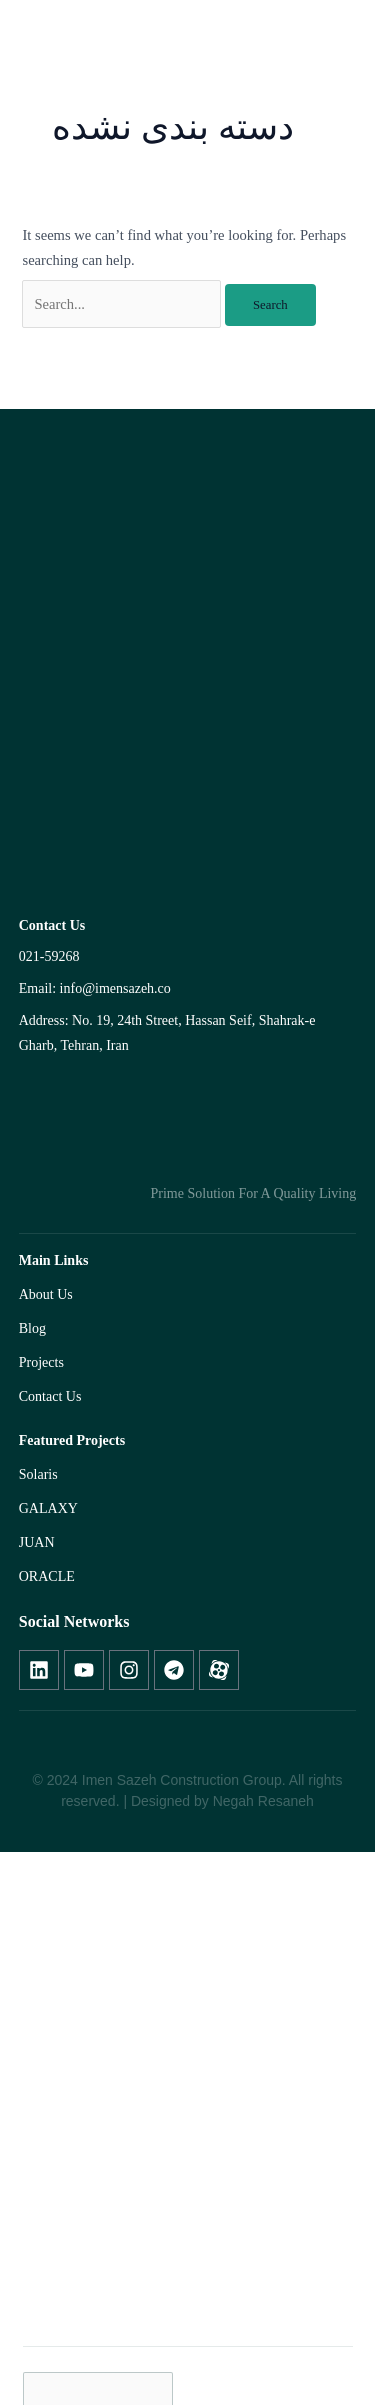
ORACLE (47, 1576)
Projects (41, 1362)
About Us (46, 1294)
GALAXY (48, 1508)
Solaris (38, 1474)
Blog (32, 1328)
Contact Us (50, 1396)
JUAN (37, 1542)
